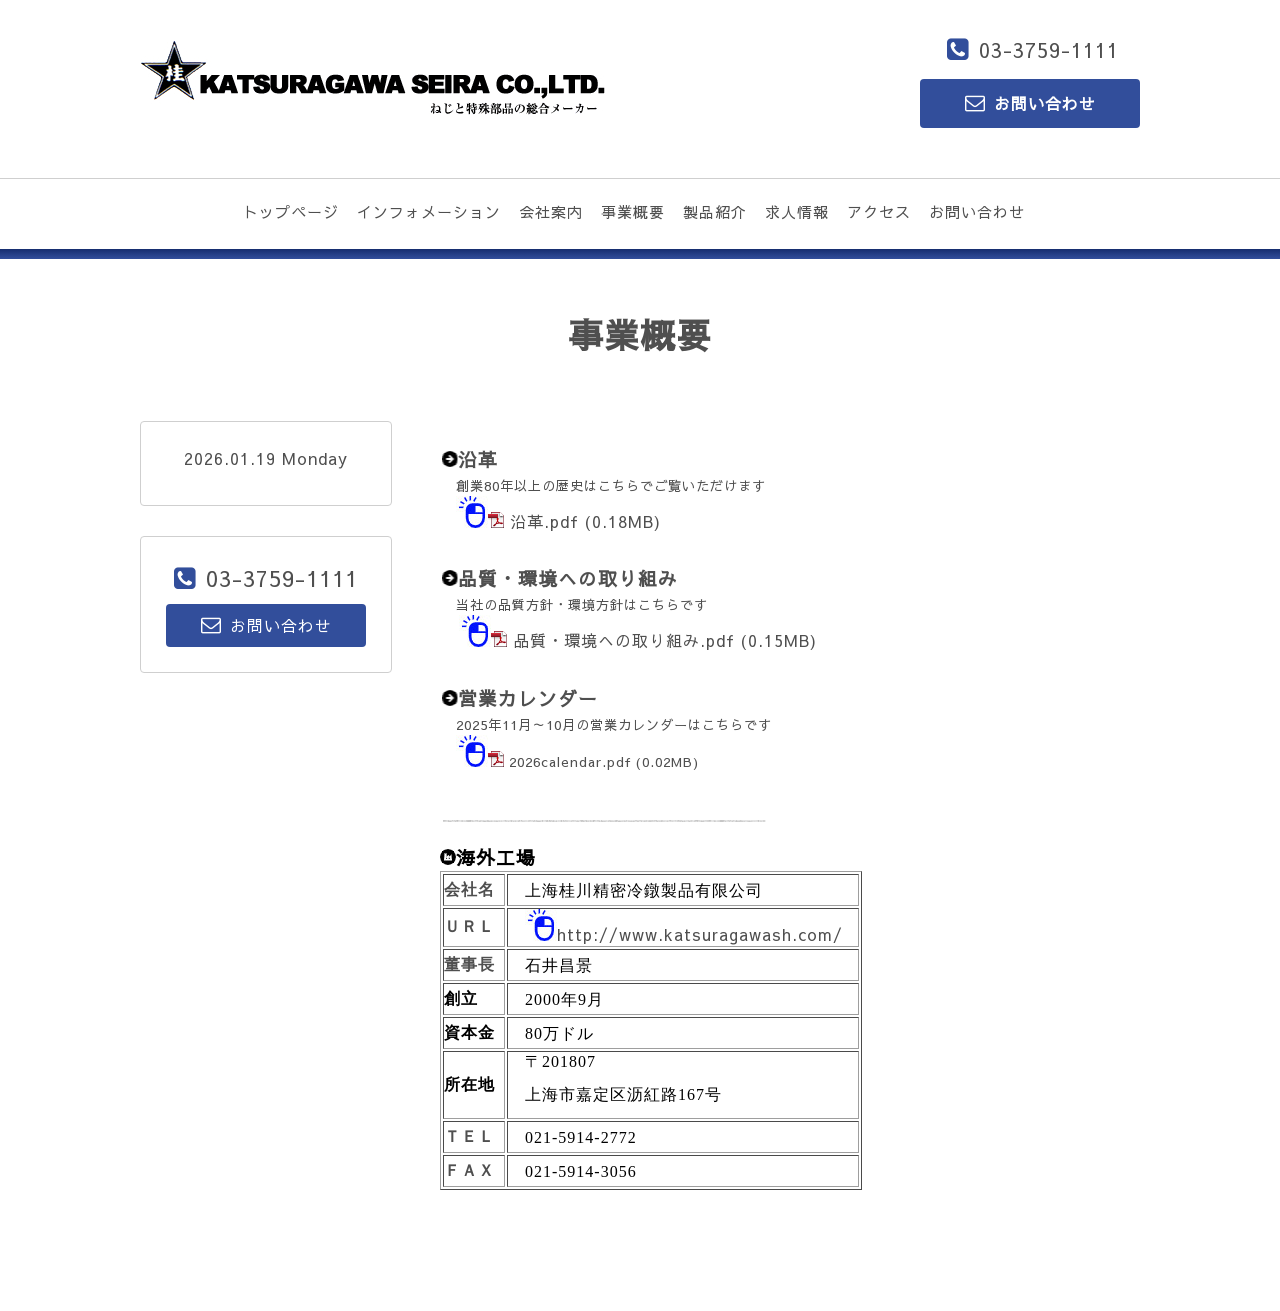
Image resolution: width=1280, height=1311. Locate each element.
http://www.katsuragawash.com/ (700, 934)
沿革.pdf (544, 521)
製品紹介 (715, 211)
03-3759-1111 (1049, 49)
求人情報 (797, 211)
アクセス (879, 211)
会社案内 (551, 211)
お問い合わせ (977, 211)
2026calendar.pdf (570, 761)
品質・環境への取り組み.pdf (624, 640)
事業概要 (633, 211)
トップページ (291, 211)
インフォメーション (429, 211)
